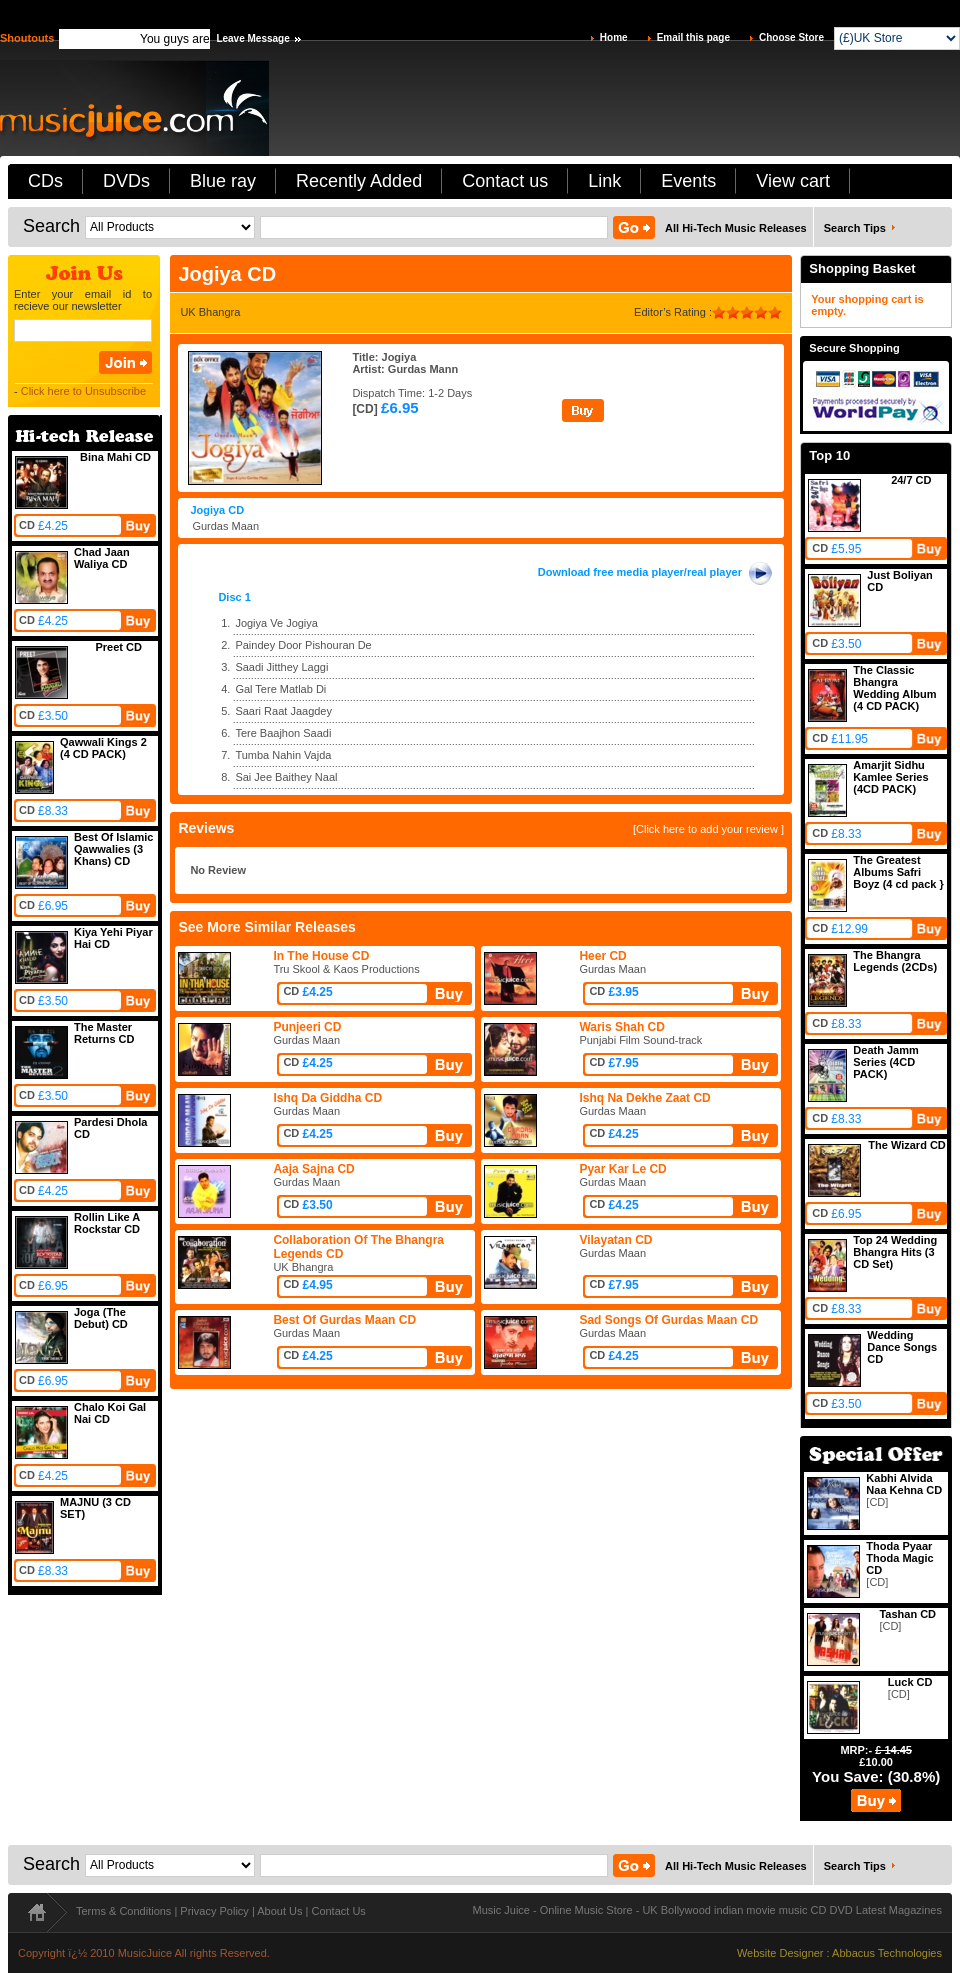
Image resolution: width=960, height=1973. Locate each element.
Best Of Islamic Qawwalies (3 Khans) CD (113, 849)
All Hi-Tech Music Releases (736, 228)
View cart (793, 181)
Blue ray (223, 181)
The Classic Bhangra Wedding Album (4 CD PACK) (894, 688)
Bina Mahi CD (115, 457)
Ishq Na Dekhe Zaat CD (644, 1098)
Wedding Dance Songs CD (902, 1347)
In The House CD (321, 956)
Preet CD (118, 647)
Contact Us (338, 1911)
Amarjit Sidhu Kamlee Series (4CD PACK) (890, 777)
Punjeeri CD (307, 1027)
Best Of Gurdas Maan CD (344, 1320)
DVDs (126, 181)
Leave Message (252, 38)
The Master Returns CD (104, 1033)
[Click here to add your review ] (708, 829)
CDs (45, 181)
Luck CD (910, 1682)
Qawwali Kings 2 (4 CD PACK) (103, 748)
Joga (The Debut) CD (101, 1318)
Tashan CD (907, 1614)
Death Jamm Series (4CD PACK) (885, 1062)
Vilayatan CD (615, 1240)
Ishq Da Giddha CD (327, 1098)
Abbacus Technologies (887, 1953)
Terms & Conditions (123, 1911)
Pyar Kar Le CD (622, 1169)
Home (614, 37)
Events (688, 181)
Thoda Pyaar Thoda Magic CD (899, 1558)
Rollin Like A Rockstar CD (107, 1223)
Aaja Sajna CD (313, 1169)
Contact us (505, 181)
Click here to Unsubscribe (83, 391)
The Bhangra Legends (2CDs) (895, 961)
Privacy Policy (214, 1911)
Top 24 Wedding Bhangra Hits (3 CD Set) (895, 1252)
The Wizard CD (907, 1145)
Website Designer (780, 1953)
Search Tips (855, 228)
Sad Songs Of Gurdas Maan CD (668, 1320)
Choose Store (791, 37)
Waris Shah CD (622, 1027)
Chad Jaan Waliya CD (102, 558)
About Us (279, 1911)
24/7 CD (911, 480)
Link (604, 181)
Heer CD (602, 956)
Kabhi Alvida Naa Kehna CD (904, 1484)
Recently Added (359, 181)
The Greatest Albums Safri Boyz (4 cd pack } (898, 872)
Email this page (693, 37)
